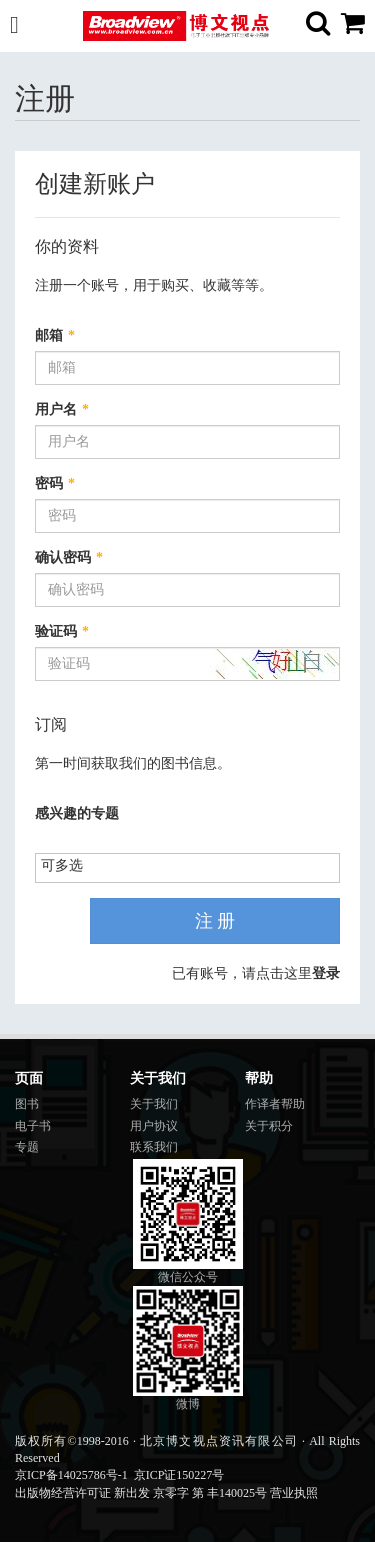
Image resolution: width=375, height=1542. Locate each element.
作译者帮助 (275, 1104)
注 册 (215, 921)
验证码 (62, 631)
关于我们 (154, 1104)
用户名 (62, 409)
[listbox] (69, 866)
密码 (55, 483)
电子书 (33, 1126)
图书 (27, 1104)
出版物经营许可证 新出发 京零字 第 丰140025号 (141, 1493)
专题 (27, 1147)
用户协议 (154, 1126)
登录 (326, 973)
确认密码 (69, 557)
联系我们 (154, 1147)
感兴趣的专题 (77, 813)
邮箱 (55, 335)
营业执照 (294, 1493)
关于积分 (269, 1126)
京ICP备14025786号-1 (71, 1475)
